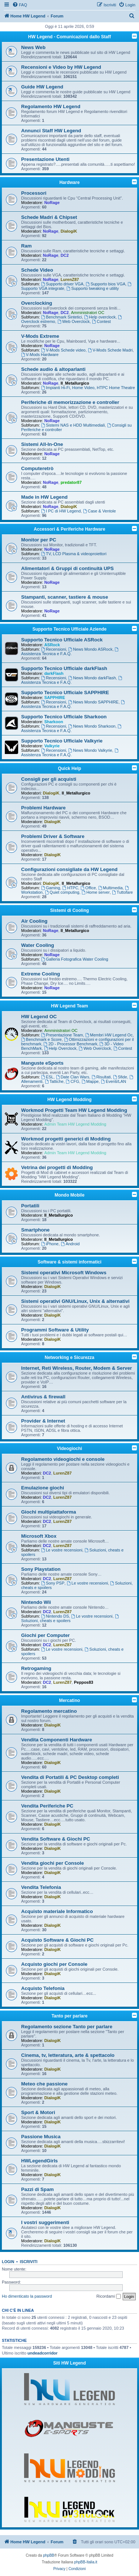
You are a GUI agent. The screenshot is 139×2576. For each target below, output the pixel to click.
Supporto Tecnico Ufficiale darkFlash (64, 668)
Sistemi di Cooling (69, 910)
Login (8, 2261)
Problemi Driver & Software (53, 836)
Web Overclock (73, 321)
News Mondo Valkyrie (90, 750)
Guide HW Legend (42, 87)
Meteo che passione (44, 2084)
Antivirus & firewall (43, 1396)
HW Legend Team (69, 1006)
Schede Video (37, 270)
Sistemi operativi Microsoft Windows (63, 1272)
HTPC (70, 888)
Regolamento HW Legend (50, 106)
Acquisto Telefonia (42, 1988)
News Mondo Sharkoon (91, 726)
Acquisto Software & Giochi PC (57, 1940)
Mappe (90, 1081)
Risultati (101, 1077)
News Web (33, 47)
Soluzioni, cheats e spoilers (70, 1618)
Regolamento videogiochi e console (63, 1459)
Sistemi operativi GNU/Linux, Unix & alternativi (75, 1301)
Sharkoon (53, 721)
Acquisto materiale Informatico (57, 1911)
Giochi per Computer (45, 1635)
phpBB (48, 2555)
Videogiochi (69, 1448)
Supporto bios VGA (105, 284)
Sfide (120, 1077)
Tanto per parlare (69, 2016)
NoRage (52, 202)
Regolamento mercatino (49, 1711)
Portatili (30, 1205)
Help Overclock (60, 1048)
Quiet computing (62, 892)
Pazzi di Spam (37, 2189)
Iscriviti (28, 2261)
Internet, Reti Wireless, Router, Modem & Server (76, 1368)
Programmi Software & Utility (55, 1330)
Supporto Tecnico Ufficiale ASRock (62, 640)
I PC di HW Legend (61, 511)
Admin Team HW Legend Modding (75, 1124)
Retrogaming (36, 1668)
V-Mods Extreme (40, 336)
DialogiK (68, 231)
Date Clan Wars (72, 1077)
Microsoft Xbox (38, 1536)
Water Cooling (37, 945)
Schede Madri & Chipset (49, 217)
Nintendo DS (55, 1616)
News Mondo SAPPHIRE (93, 702)
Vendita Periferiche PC (47, 1806)
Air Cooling (34, 921)
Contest (101, 321)
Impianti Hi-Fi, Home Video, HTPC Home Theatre (88, 387)
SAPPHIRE (54, 697)
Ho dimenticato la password (27, 2296)
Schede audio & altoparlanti (53, 369)
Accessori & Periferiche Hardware (69, 529)
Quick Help (69, 768)
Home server (96, 892)
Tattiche (54, 1081)
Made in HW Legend (44, 497)
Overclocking (36, 303)
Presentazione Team (62, 1035)
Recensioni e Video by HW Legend (61, 67)
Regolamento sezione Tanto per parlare (66, 2026)
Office (88, 888)
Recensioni (53, 649)
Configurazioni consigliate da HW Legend (69, 869)
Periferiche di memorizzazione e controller (70, 402)
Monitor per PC (38, 540)
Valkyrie (52, 746)
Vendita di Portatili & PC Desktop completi (70, 1777)
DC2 (64, 255)
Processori (33, 193)
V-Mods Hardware (40, 354)
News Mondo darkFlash (92, 678)
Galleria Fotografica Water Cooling (74, 959)
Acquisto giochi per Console (54, 1964)
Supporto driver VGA (62, 284)
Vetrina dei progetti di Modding (57, 1167)
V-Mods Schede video (63, 350)
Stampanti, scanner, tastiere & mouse (64, 597)
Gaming (50, 888)
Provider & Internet (43, 1421)
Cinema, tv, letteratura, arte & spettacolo (68, 2055)
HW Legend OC (39, 1016)
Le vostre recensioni (61, 1550)
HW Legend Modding (69, 1099)
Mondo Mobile (69, 1195)
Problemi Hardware (43, 807)
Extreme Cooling (40, 974)
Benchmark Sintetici (61, 317)
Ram (26, 246)
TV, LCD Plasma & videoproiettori (73, 553)
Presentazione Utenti (45, 159)
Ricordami (108, 2296)
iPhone (50, 1244)
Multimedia (110, 888)
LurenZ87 (69, 279)
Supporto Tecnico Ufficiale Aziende (69, 629)
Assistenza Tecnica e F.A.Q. (70, 651)
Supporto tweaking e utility (92, 288)
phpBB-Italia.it (85, 2562)
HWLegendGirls (39, 2161)
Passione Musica (40, 2136)
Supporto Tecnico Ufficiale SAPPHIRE (65, 692)
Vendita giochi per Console (52, 1863)
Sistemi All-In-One (42, 444)
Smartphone (35, 1230)
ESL (47, 1077)
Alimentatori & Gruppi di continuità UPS (67, 568)
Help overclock (100, 317)
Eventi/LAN (113, 1081)
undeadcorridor (42, 2353)
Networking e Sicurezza (69, 1357)
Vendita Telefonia (41, 1887)
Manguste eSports (42, 1063)
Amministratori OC (88, 312)
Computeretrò (37, 468)
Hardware (69, 182)
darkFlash (53, 673)
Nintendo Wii (36, 1602)
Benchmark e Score (41, 1039)
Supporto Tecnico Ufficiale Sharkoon (64, 716)
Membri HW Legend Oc (109, 1035)
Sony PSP (52, 1583)
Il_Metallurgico (74, 383)
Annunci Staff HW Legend (51, 130)
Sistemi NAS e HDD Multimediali (73, 425)
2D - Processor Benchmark (70, 1044)
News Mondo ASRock (90, 649)
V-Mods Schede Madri (110, 350)
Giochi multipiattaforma (48, 1512)
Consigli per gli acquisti (48, 779)
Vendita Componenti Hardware (56, 1739)
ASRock (52, 645)
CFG (72, 1081)
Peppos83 (83, 1682)
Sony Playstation (40, 1569)
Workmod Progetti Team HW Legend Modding (74, 1110)
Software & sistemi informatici (69, 1262)
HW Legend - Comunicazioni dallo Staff (69, 36)
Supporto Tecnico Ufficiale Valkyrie (62, 741)
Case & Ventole (99, 511)
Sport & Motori (38, 2112)
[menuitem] (19, 4)
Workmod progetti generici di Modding (66, 1139)
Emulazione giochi (42, 1488)
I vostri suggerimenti (45, 2222)
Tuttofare (122, 892)
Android (70, 1244)
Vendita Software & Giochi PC (55, 1839)
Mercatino (69, 1700)
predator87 (71, 482)
